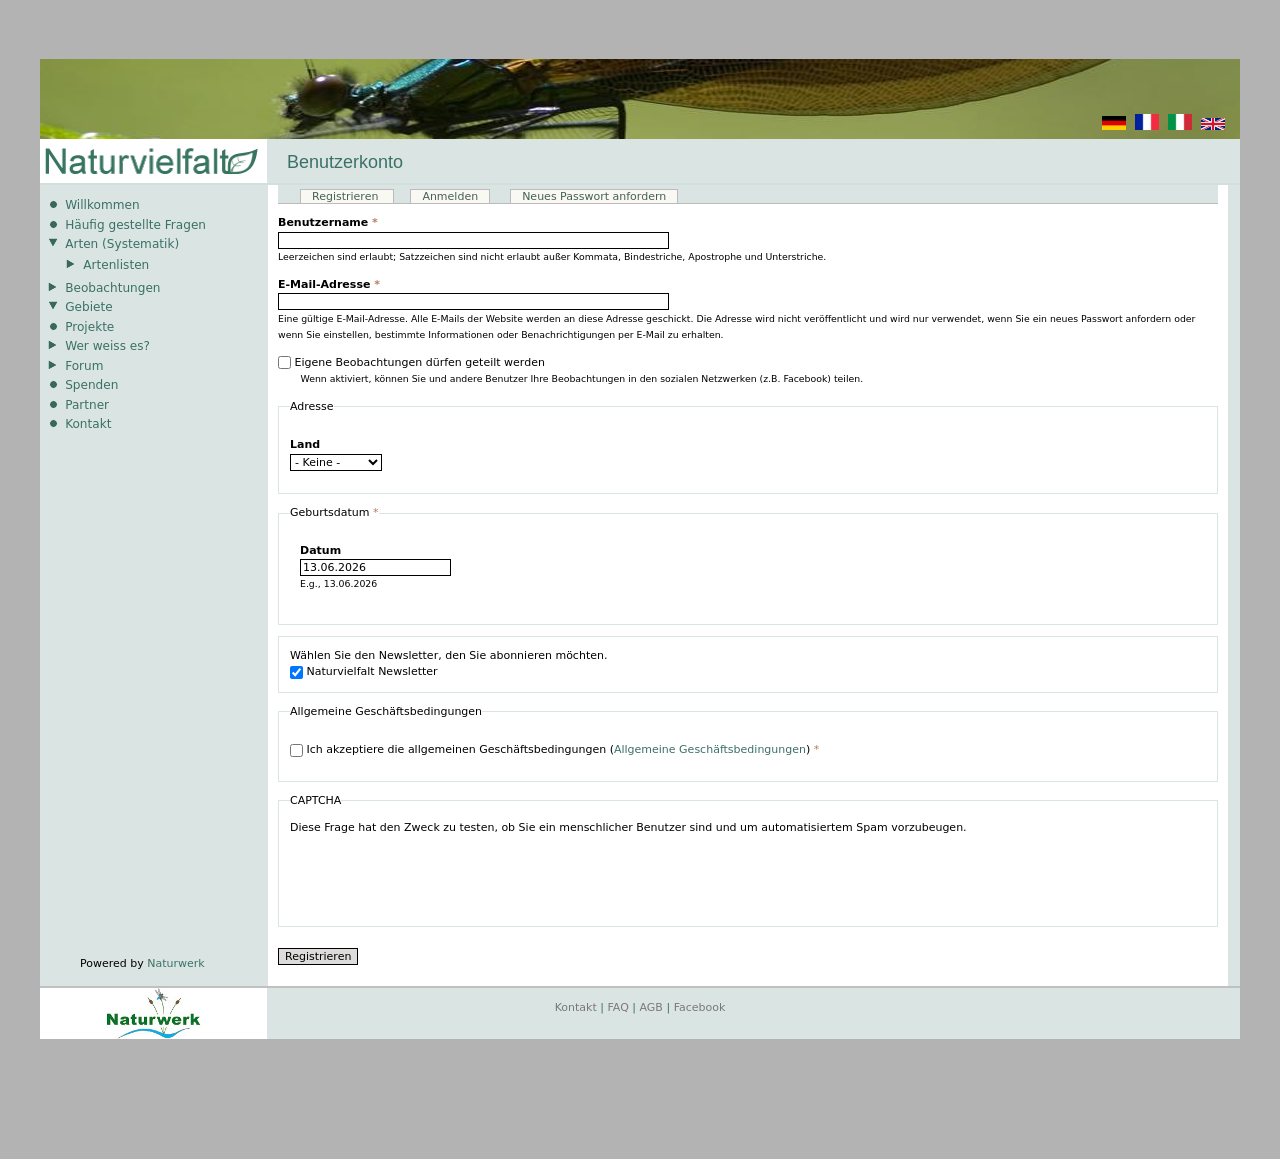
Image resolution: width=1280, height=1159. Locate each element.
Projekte (89, 327)
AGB (651, 1007)
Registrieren (353, 196)
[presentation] (442, 876)
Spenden (91, 385)
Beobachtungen (112, 288)
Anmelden (450, 196)
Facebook (700, 1007)
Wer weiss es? (107, 346)
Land (305, 444)
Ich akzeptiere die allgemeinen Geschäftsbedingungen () (563, 749)
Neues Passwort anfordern (594, 196)
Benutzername (328, 222)
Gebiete (88, 307)
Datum (320, 550)
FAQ (618, 1007)
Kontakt (88, 424)
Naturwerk (175, 963)
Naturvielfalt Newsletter (372, 671)
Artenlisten (116, 265)
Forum (84, 366)
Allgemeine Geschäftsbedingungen (710, 749)
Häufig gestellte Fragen (135, 225)
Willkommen (102, 205)
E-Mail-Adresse (329, 284)
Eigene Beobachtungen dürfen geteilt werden (420, 362)
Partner (87, 405)
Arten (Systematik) (122, 244)
